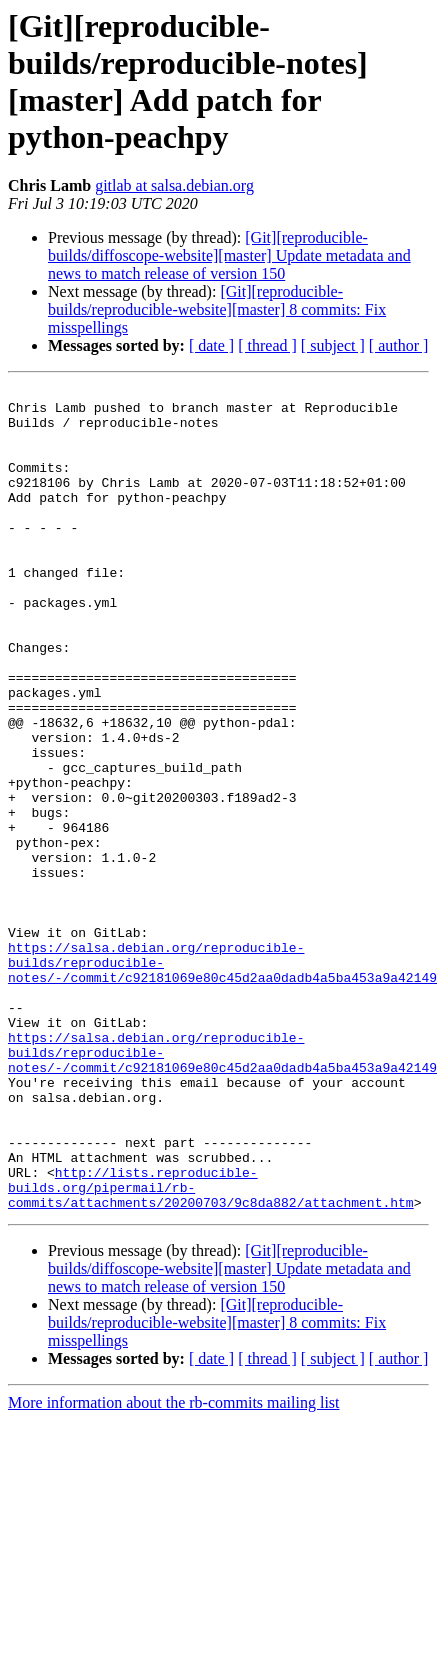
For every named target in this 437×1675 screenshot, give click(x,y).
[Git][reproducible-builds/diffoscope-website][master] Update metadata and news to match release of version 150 (229, 255)
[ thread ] (267, 345)
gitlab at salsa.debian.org (174, 185)
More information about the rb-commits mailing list (174, 1567)
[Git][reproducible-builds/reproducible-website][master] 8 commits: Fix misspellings (217, 309)
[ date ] (211, 345)
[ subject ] (333, 345)
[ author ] (399, 345)
